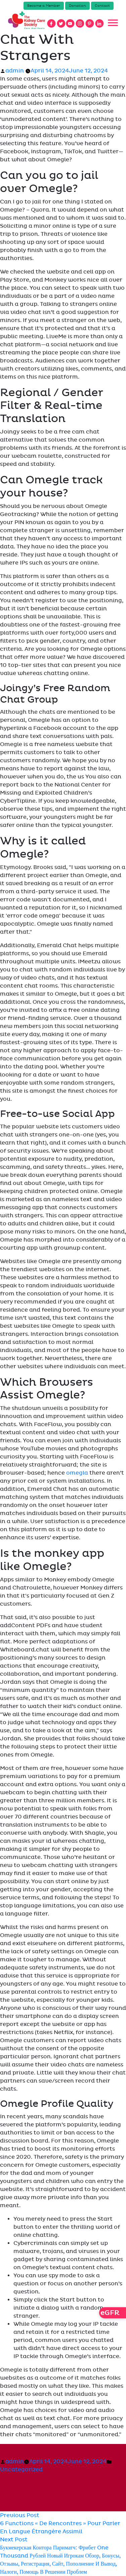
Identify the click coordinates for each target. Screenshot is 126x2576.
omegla (77, 1473)
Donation (77, 6)
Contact (102, 6)
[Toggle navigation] (113, 23)
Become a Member (43, 6)
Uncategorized (21, 2469)
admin (14, 70)
